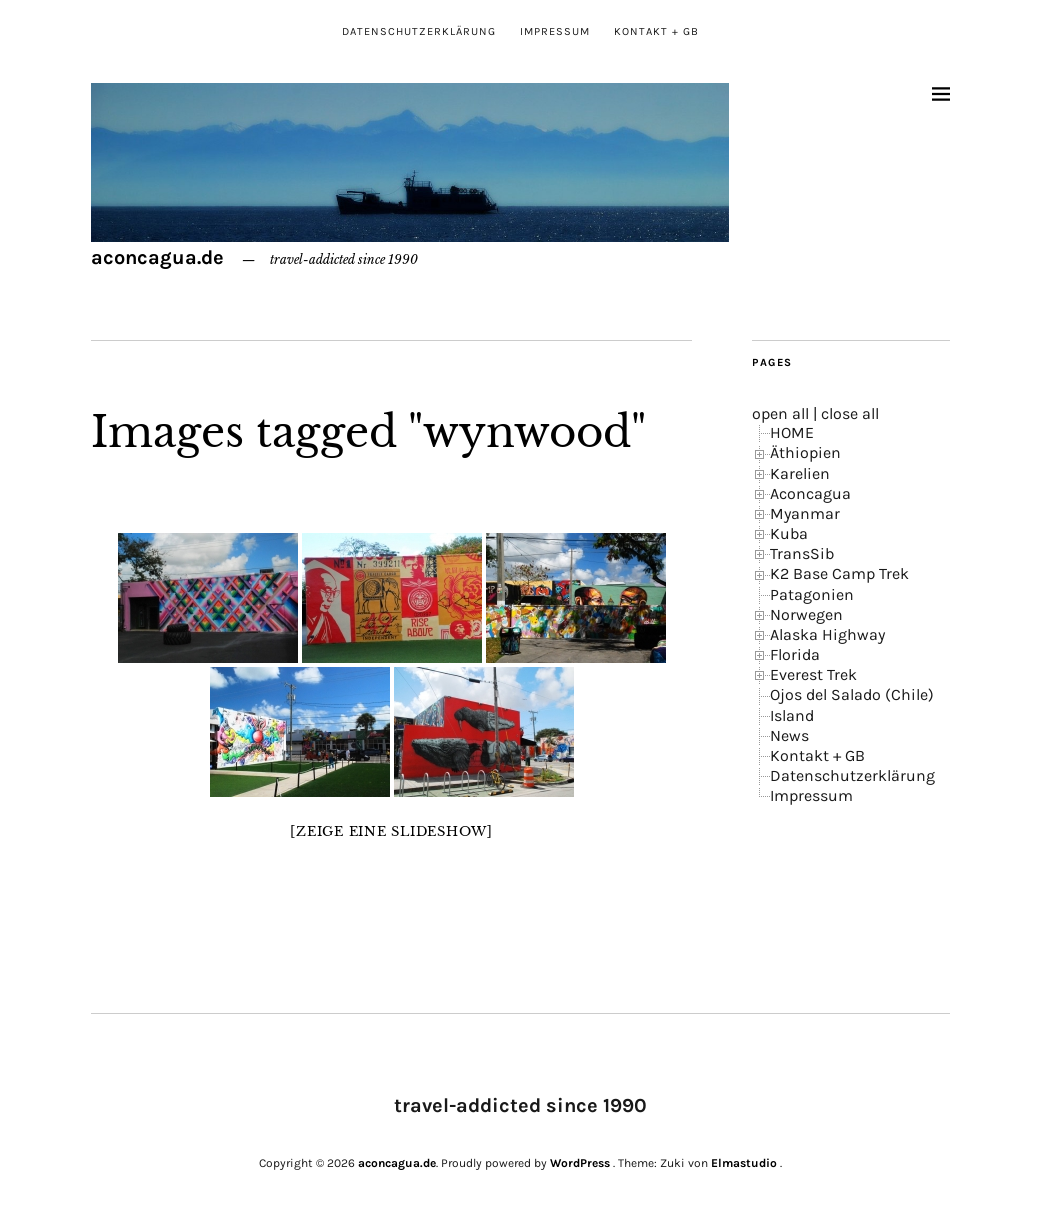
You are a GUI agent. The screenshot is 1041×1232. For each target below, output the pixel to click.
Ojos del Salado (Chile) (852, 694)
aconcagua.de (157, 257)
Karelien (800, 473)
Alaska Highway (827, 634)
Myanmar (805, 513)
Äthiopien (805, 452)
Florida (795, 654)
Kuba (789, 533)
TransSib (802, 553)
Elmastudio (744, 1163)
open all (780, 413)
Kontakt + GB (656, 31)
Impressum (555, 31)
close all (850, 413)
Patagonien (812, 594)
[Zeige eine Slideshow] (391, 831)
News (789, 735)
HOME (792, 432)
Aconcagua (810, 493)
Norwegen (806, 614)
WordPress (580, 1163)
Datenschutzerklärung (419, 31)
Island (792, 715)
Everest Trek (813, 674)
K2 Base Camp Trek (839, 573)
